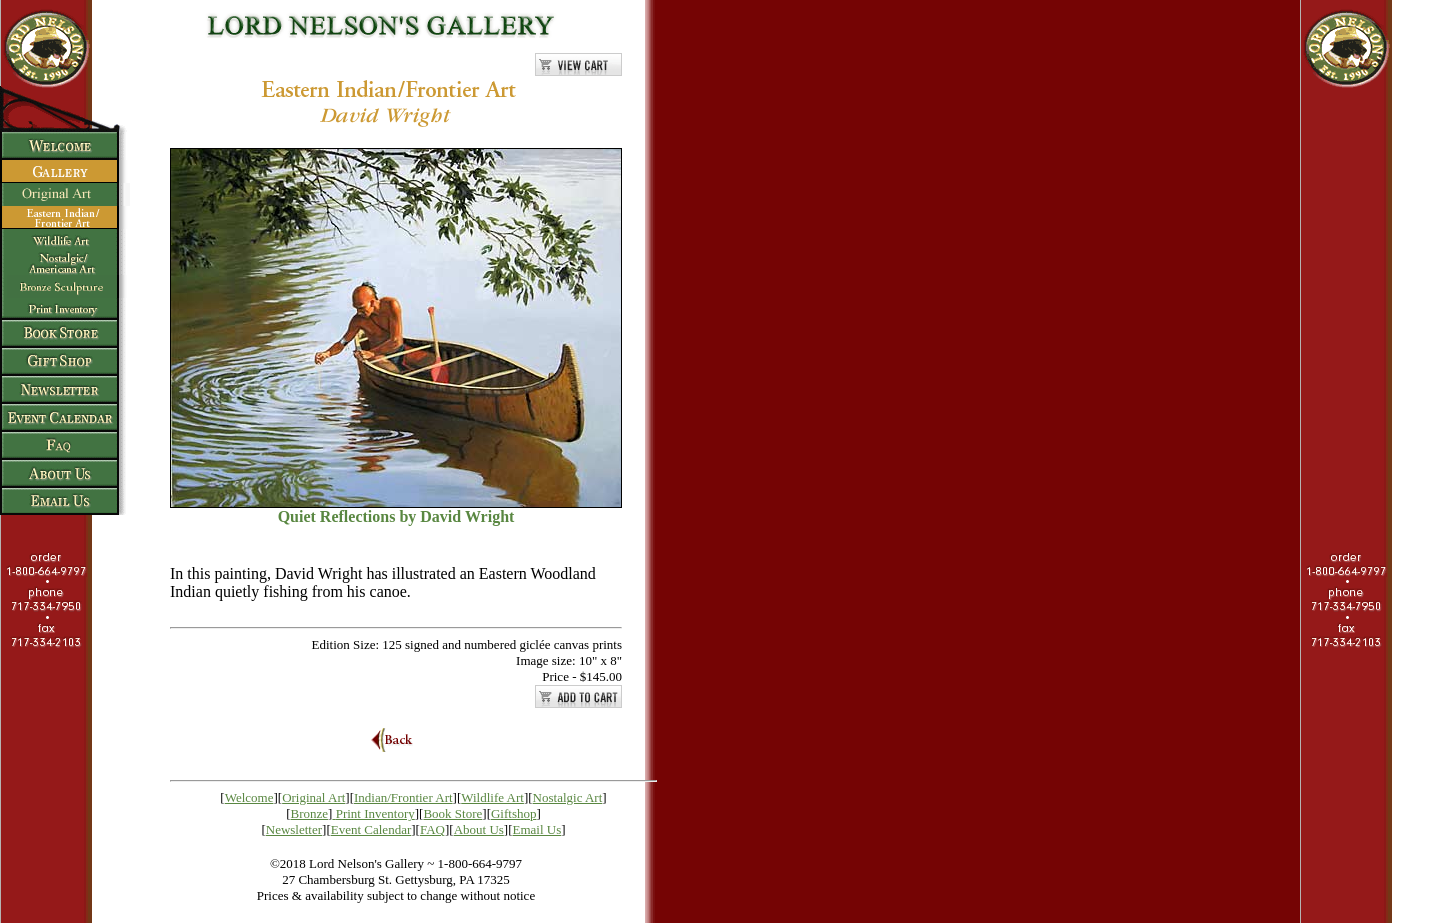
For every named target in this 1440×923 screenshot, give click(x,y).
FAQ (432, 829)
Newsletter (294, 829)
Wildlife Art (492, 797)
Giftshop (514, 813)
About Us (479, 829)
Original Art (313, 797)
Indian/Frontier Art (403, 797)
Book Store (452, 813)
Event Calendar (371, 829)
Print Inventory (375, 813)
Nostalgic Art (568, 797)
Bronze (310, 813)
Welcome (249, 797)
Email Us (537, 829)
